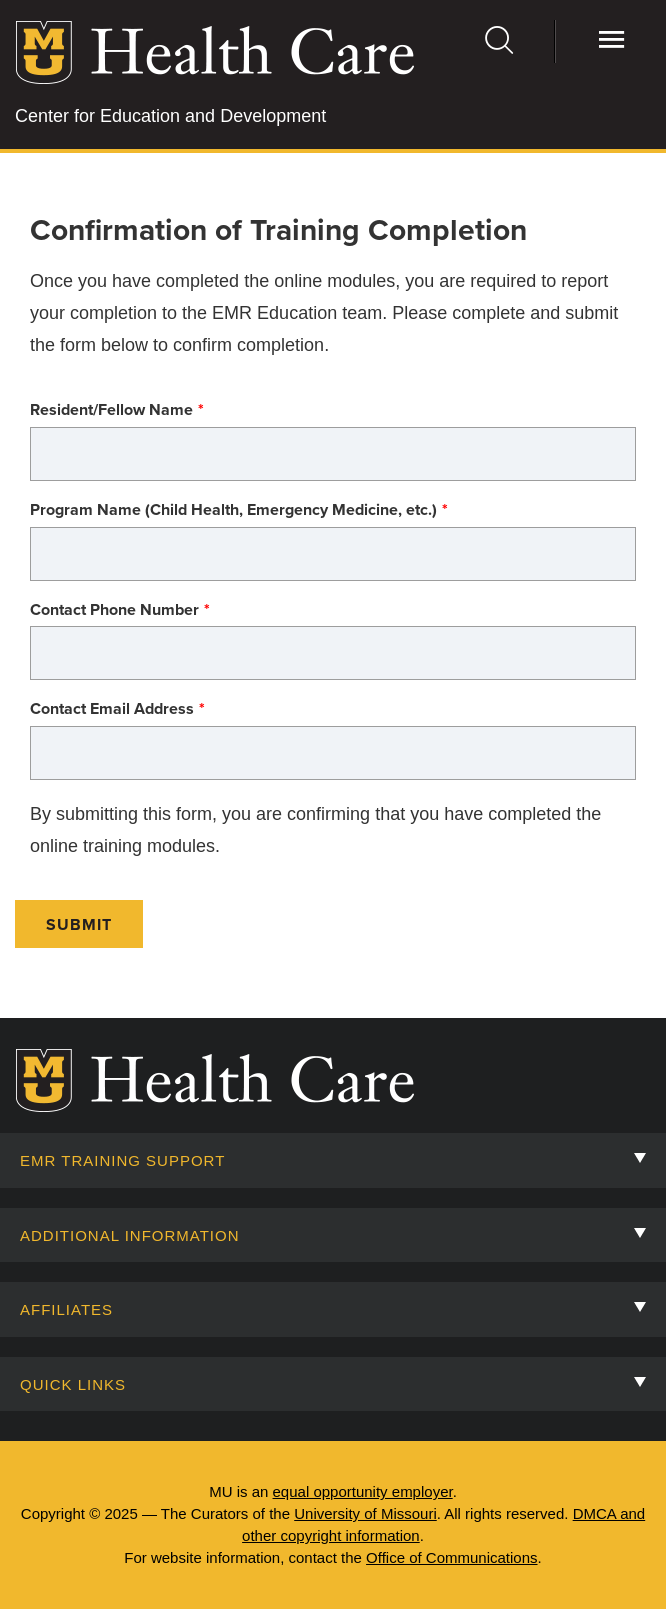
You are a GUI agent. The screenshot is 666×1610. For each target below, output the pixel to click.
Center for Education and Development (170, 116)
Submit (79, 925)
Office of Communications (451, 1557)
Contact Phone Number (114, 610)
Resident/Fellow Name (111, 410)
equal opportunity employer (363, 1491)
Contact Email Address (112, 709)
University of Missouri (365, 1513)
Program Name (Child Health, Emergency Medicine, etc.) (233, 510)
